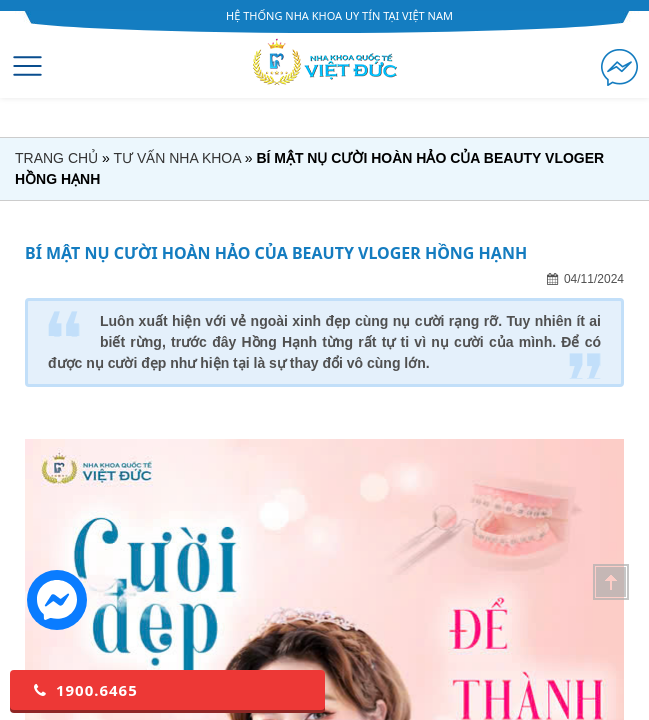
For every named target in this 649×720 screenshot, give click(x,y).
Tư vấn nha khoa (176, 158)
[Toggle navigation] (27, 66)
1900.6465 (84, 690)
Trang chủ (56, 158)
